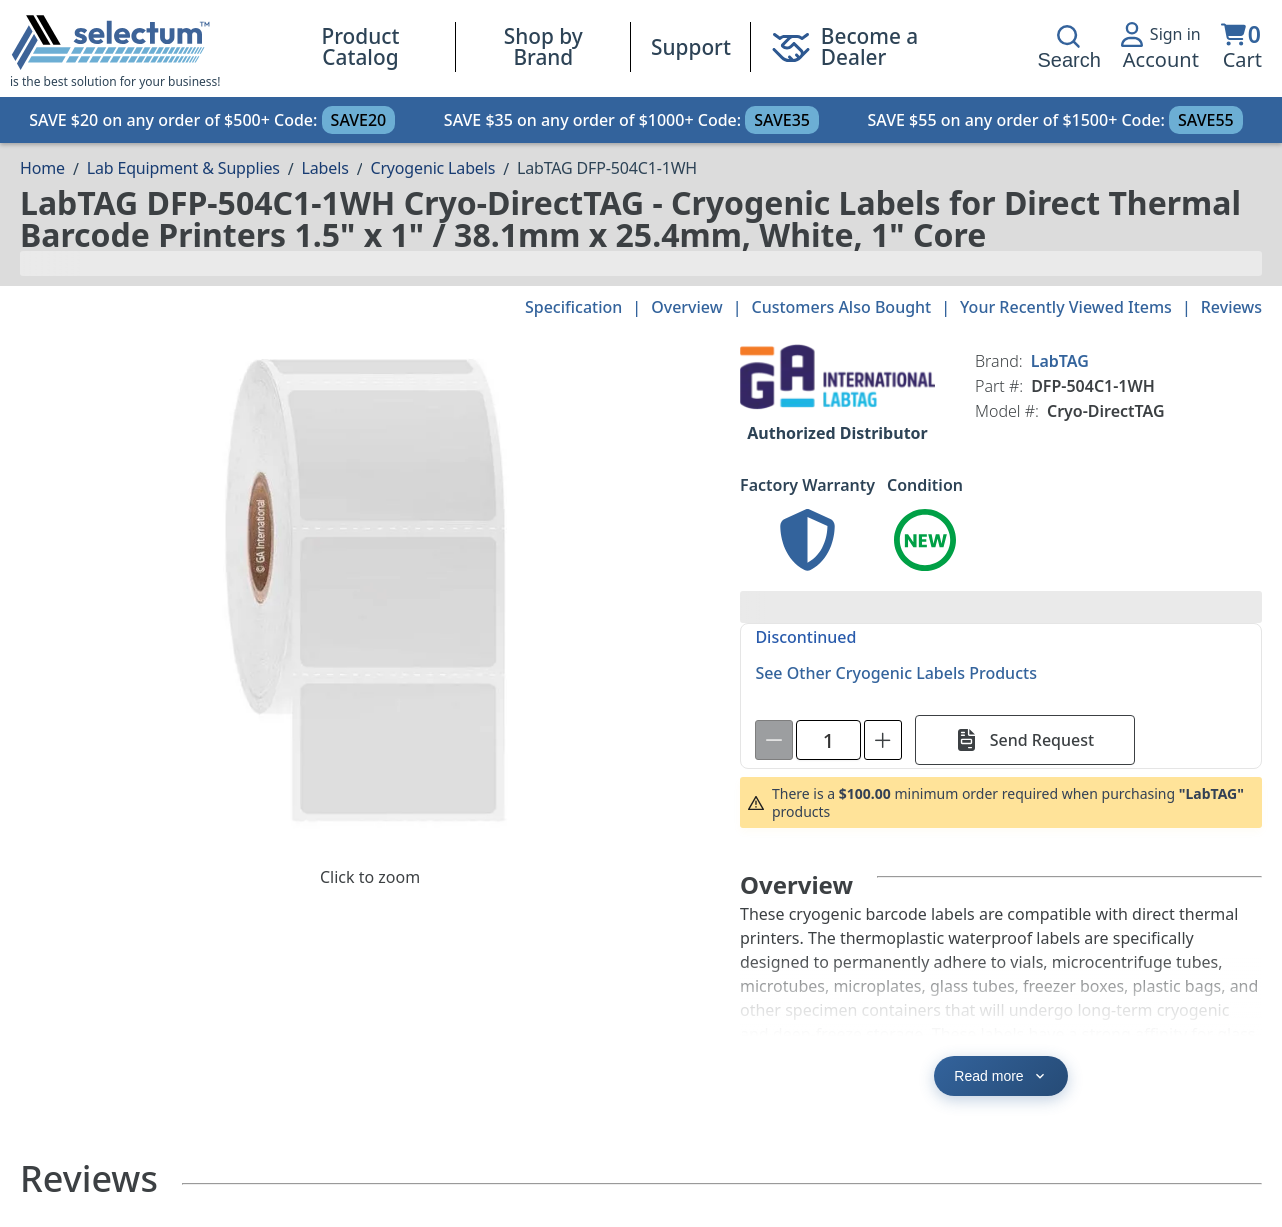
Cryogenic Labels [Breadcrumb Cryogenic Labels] (432, 168)
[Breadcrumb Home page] (42, 168)
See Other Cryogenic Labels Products (896, 673)
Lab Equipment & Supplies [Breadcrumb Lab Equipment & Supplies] (183, 168)
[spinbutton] (828, 740)
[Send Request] (1025, 740)
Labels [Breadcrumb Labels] (325, 168)
